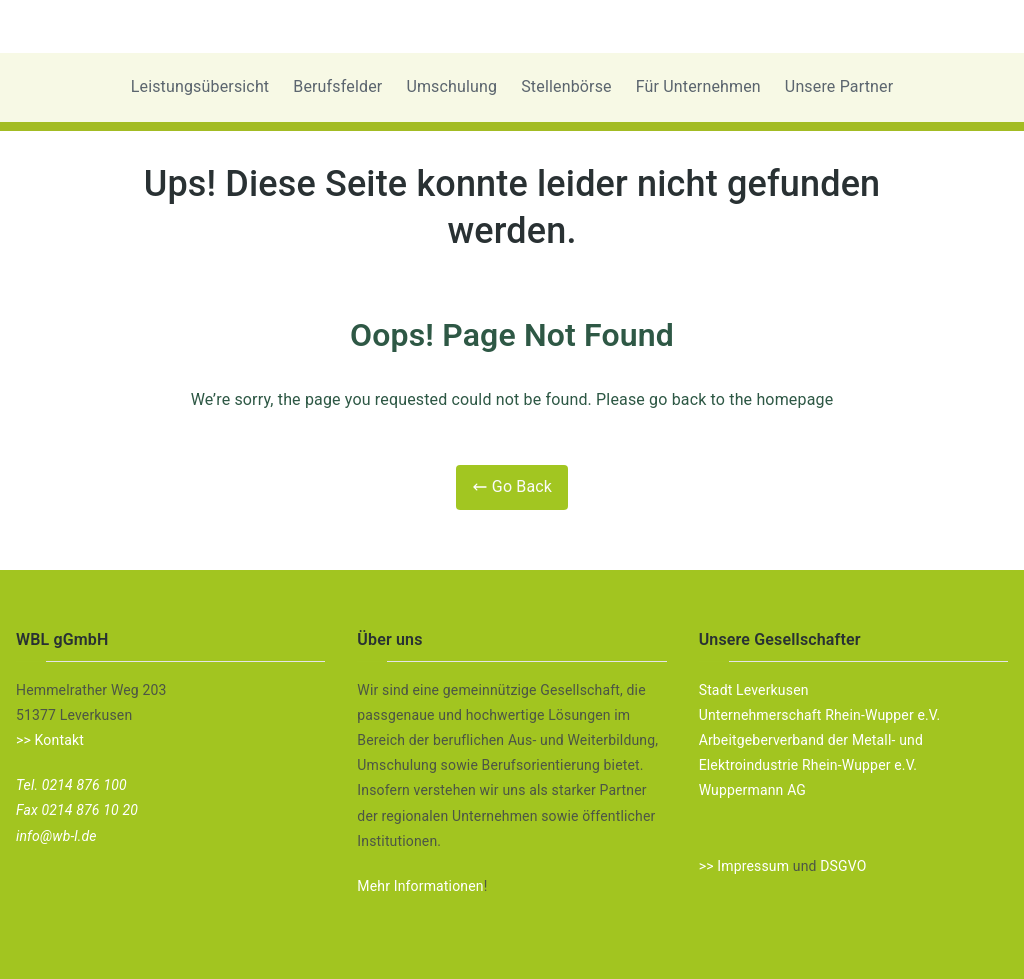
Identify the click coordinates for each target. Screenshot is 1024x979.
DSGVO (843, 866)
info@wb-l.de (56, 836)
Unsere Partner (839, 86)
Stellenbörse (566, 86)
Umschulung (451, 86)
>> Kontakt (50, 740)
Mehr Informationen (420, 886)
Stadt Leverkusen (754, 690)
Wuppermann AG (752, 790)
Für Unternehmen (698, 86)
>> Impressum (744, 866)
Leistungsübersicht (200, 86)
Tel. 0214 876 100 (71, 785)
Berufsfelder (337, 86)
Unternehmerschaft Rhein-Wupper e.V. (820, 715)
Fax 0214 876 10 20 (77, 810)
